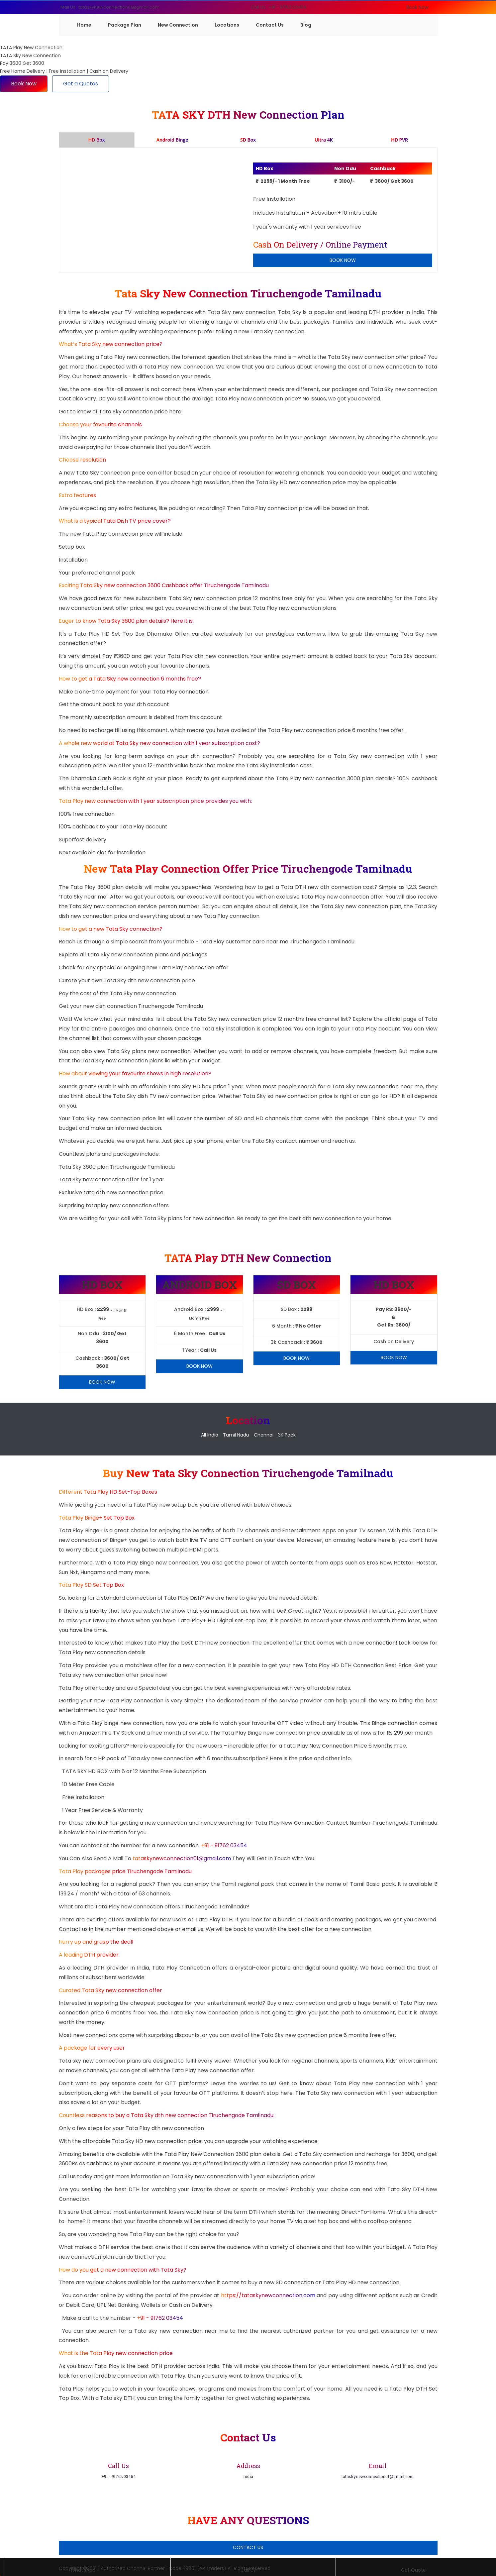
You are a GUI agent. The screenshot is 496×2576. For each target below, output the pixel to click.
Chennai (263, 1435)
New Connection (178, 25)
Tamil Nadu (236, 1435)
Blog (305, 25)
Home (84, 25)
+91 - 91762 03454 (224, 1845)
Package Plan (124, 25)
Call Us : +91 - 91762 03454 (278, 7)
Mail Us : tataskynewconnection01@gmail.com (109, 7)
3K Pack (287, 1435)
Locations (227, 25)
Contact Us (270, 25)
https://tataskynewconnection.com (268, 2295)
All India (209, 1435)
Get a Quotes (80, 83)
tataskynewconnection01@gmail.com (182, 1858)
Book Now (417, 7)
